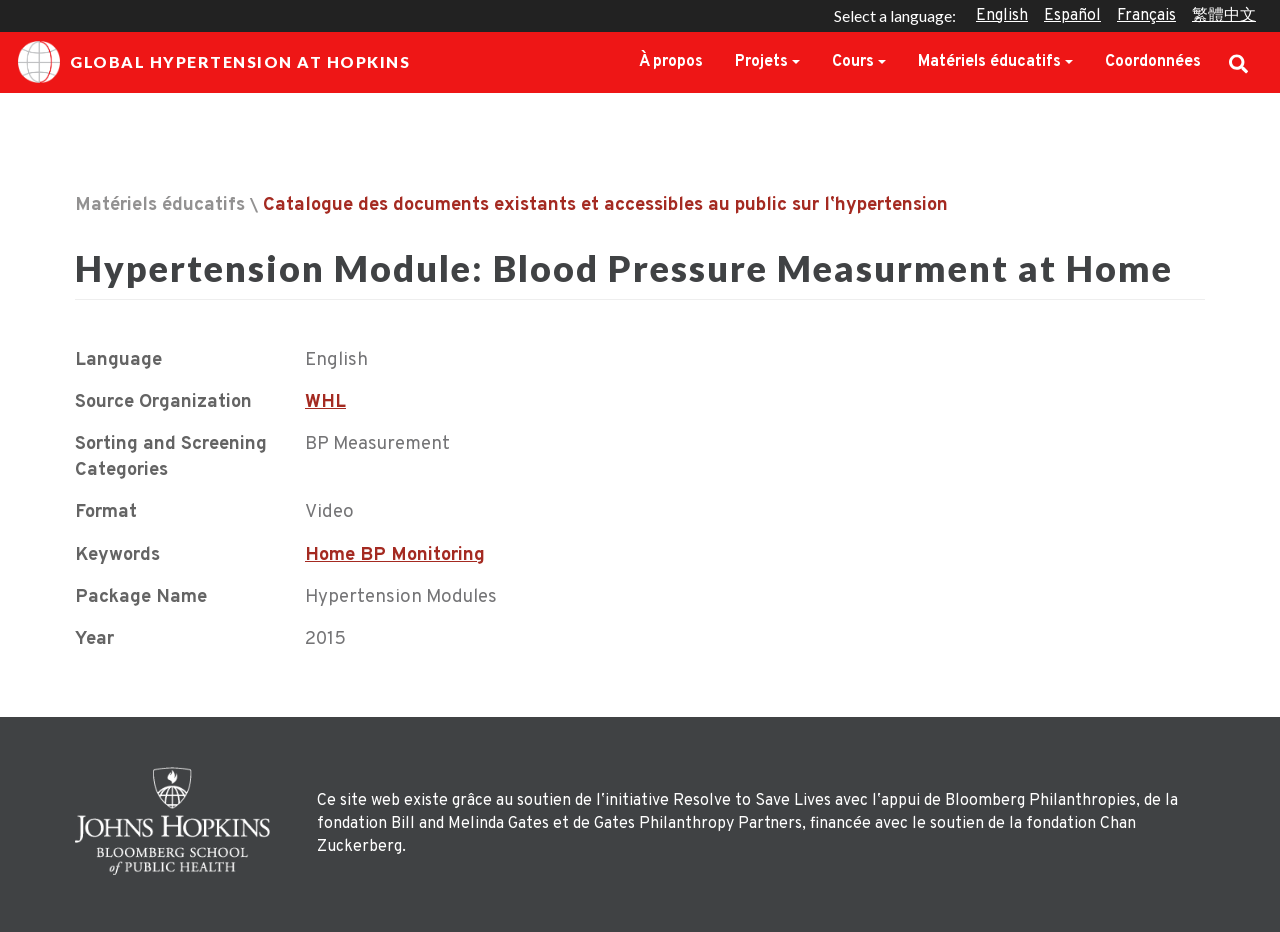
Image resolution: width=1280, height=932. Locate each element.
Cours (853, 62)
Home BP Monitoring (395, 555)
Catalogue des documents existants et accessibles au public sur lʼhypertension (605, 205)
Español (1072, 16)
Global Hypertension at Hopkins (214, 62)
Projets (761, 62)
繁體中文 (1224, 16)
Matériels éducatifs (989, 62)
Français (1146, 16)
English (1002, 16)
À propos (671, 62)
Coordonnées (1153, 62)
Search (1238, 62)
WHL (325, 402)
